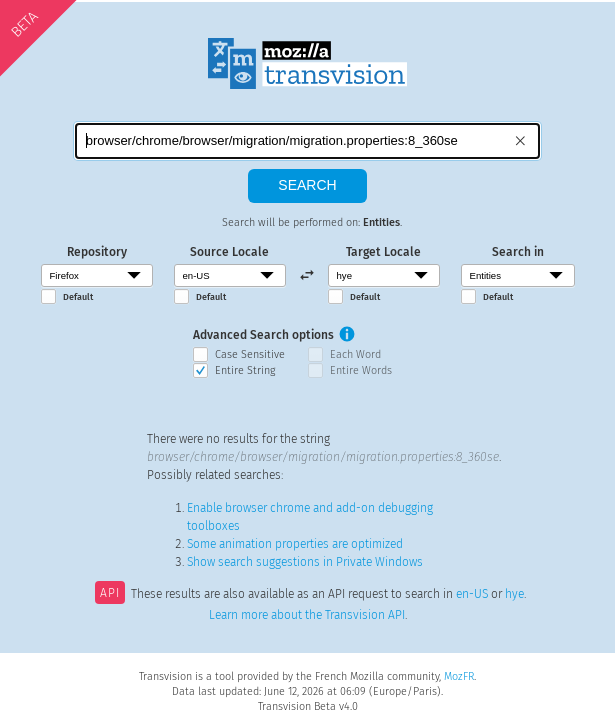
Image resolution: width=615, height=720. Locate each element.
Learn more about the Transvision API (307, 615)
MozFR (459, 676)
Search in (518, 252)
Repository (97, 252)
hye (514, 595)
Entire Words (361, 370)
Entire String (245, 370)
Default (78, 297)
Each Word (355, 354)
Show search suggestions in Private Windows (305, 562)
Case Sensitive (250, 354)
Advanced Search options (263, 335)
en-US (472, 595)
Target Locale (383, 252)
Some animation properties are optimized (295, 544)
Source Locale (229, 252)
